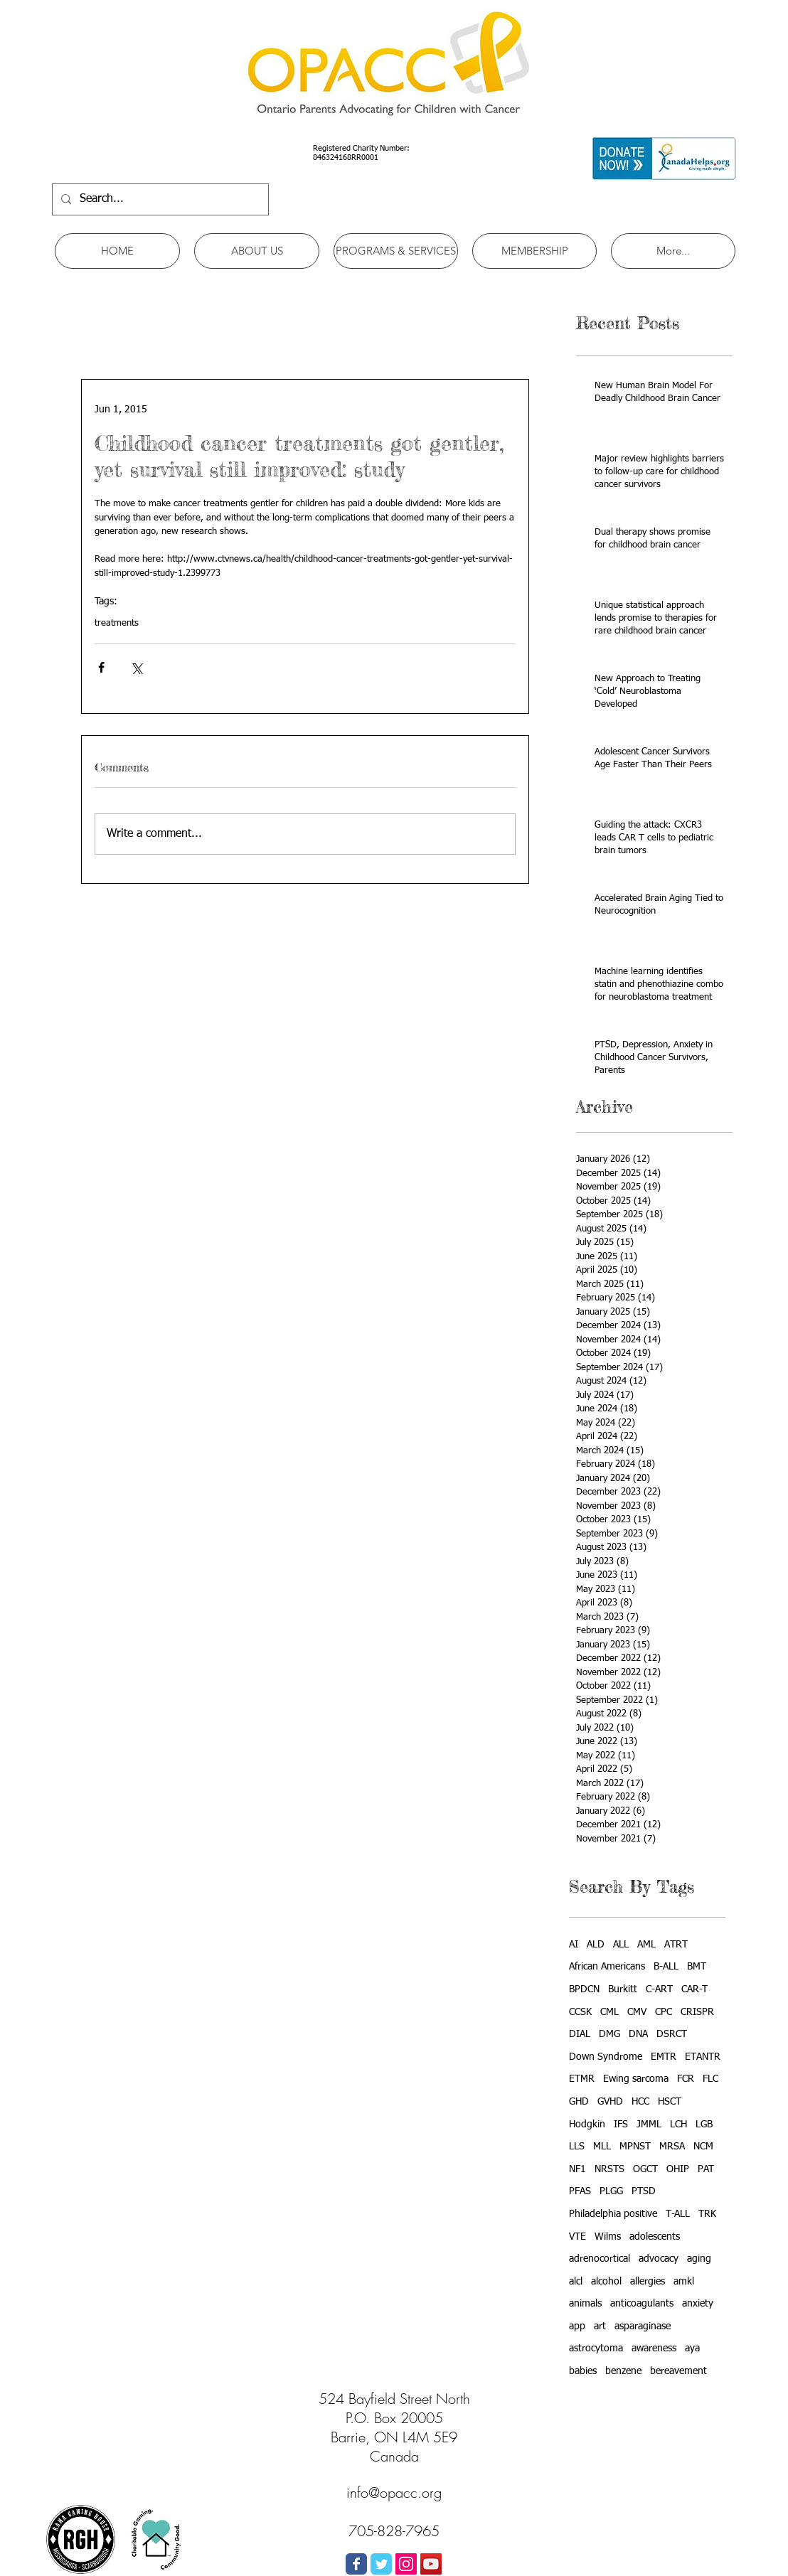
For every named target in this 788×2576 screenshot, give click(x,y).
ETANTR (702, 2057)
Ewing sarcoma (636, 2079)
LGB (704, 2124)
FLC (710, 2079)
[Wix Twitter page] (381, 2564)
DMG (609, 2034)
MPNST (635, 2147)
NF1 (577, 2169)
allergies (647, 2282)
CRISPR (697, 2012)
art (600, 2326)
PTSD (644, 2191)
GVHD (610, 2102)
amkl (683, 2282)
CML (609, 2012)
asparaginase (642, 2326)
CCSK (580, 2012)
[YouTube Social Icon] (431, 2564)
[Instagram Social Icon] (406, 2564)
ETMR (582, 2079)
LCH (678, 2124)
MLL (602, 2147)
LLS (577, 2147)
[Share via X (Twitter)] (136, 667)
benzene (623, 2371)
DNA (638, 2034)
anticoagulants (641, 2304)
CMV (636, 2012)
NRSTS (609, 2169)
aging (699, 2259)
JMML (649, 2124)
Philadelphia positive (613, 2214)
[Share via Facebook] (101, 667)
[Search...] (159, 199)
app (577, 2326)
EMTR (663, 2057)
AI (573, 1945)
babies (583, 2371)
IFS (621, 2124)
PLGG (611, 2191)
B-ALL (666, 1967)
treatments (117, 623)
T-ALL (678, 2214)
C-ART (659, 1989)
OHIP (677, 2169)
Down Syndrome (605, 2057)
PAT (706, 2169)
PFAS (580, 2191)
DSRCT (671, 2034)
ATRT (676, 1945)
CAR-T (694, 1989)
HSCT (669, 2102)
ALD (596, 1945)
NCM (703, 2147)
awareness (654, 2348)
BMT (696, 1967)
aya (692, 2348)
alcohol (606, 2282)
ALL (621, 1945)
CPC (663, 2012)
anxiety (697, 2304)
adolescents (654, 2237)
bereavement (678, 2371)
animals (585, 2304)
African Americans (607, 1967)
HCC (640, 2102)
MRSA (672, 2147)
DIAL (579, 2034)
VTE (577, 2237)
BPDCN (584, 1989)
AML (646, 1945)
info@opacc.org (394, 2492)
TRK (707, 2214)
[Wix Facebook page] (356, 2564)
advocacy (658, 2259)
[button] (256, 251)
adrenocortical (599, 2259)
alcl (575, 2282)
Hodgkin (587, 2124)
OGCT (645, 2169)
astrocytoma (596, 2348)
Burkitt (622, 1989)
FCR (685, 2079)
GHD (579, 2102)
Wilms (608, 2237)
